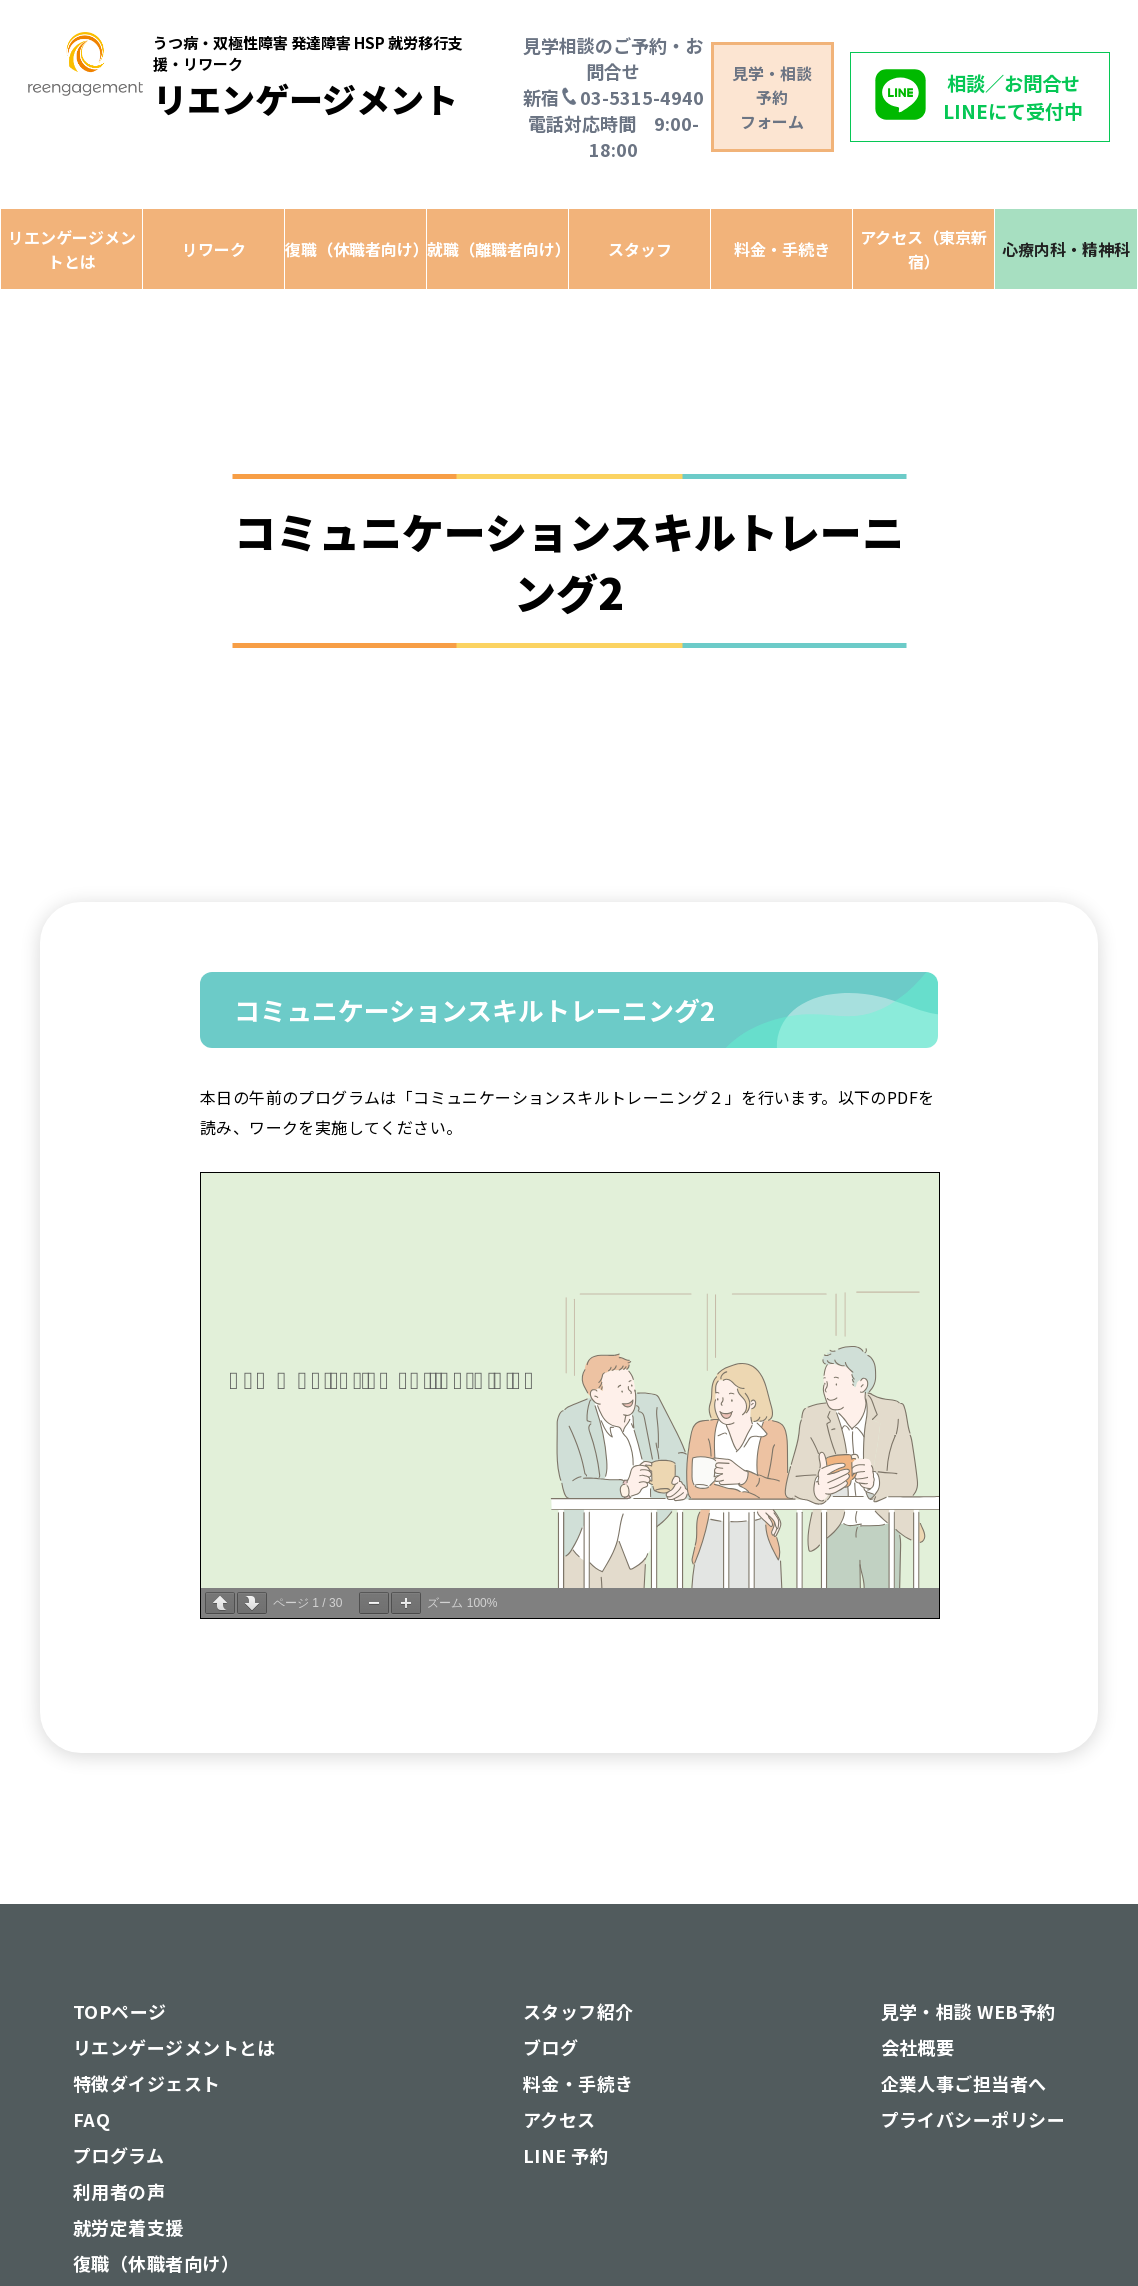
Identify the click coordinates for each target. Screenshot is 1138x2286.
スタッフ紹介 (578, 2011)
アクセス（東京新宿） (923, 249)
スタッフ (640, 249)
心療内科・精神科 (1066, 249)
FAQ (91, 2119)
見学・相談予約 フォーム (772, 97)
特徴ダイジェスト (147, 2083)
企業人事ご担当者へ (964, 2083)
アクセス (559, 2119)
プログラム (118, 2155)
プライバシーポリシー (973, 2119)
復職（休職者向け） (355, 249)
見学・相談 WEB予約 (968, 2011)
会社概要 (918, 2047)
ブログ (550, 2047)
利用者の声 (119, 2191)
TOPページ (120, 2011)
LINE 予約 (565, 2155)
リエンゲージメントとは (72, 249)
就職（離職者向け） (497, 249)
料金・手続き (782, 249)
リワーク (214, 249)
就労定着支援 (128, 2227)
